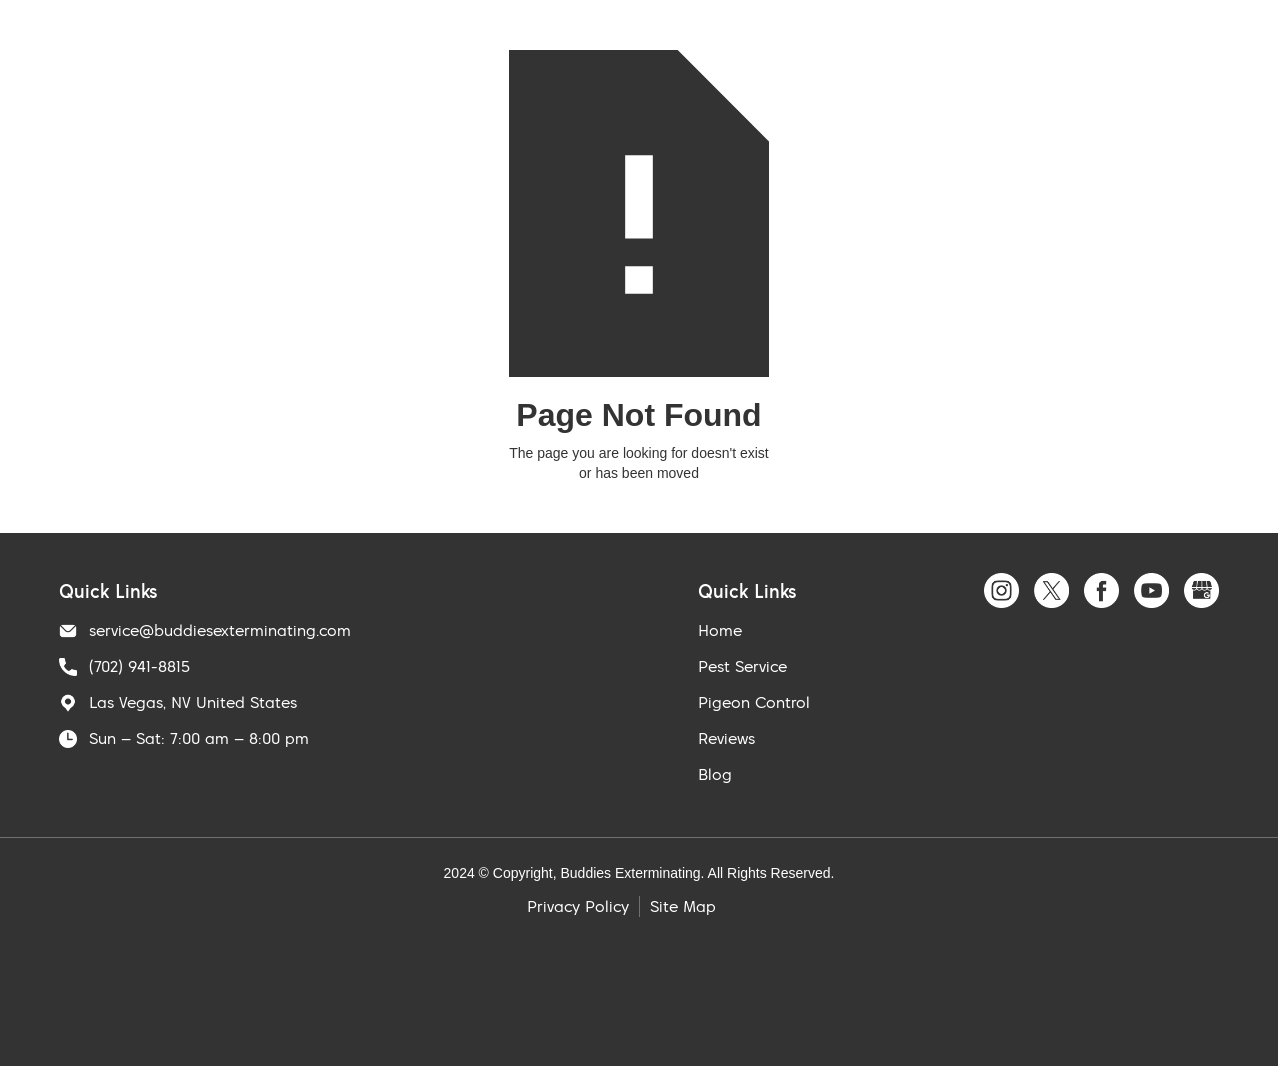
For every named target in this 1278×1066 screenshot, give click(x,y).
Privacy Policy (578, 906)
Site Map (683, 906)
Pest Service (742, 666)
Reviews (726, 738)
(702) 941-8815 (139, 666)
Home (720, 630)
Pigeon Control (754, 702)
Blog (715, 774)
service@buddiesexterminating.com (220, 630)
